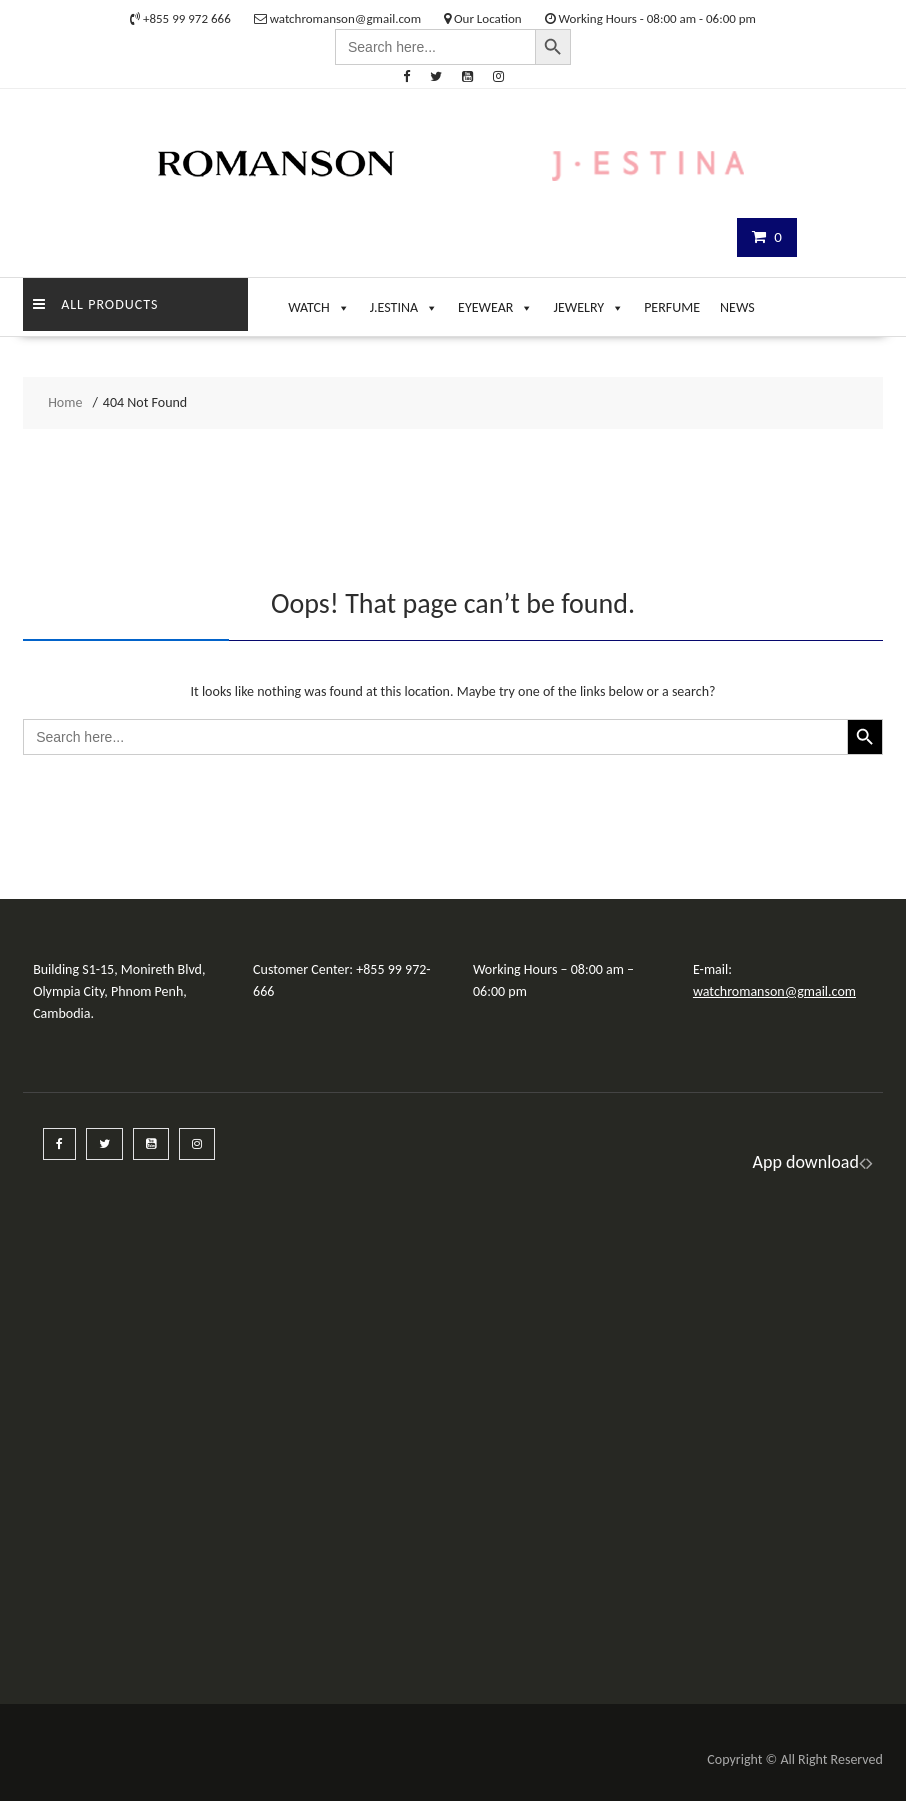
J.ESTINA (404, 303)
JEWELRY (588, 303)
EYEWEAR (495, 303)
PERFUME (672, 307)
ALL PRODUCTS (95, 304)
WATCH (319, 303)
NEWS (737, 307)
